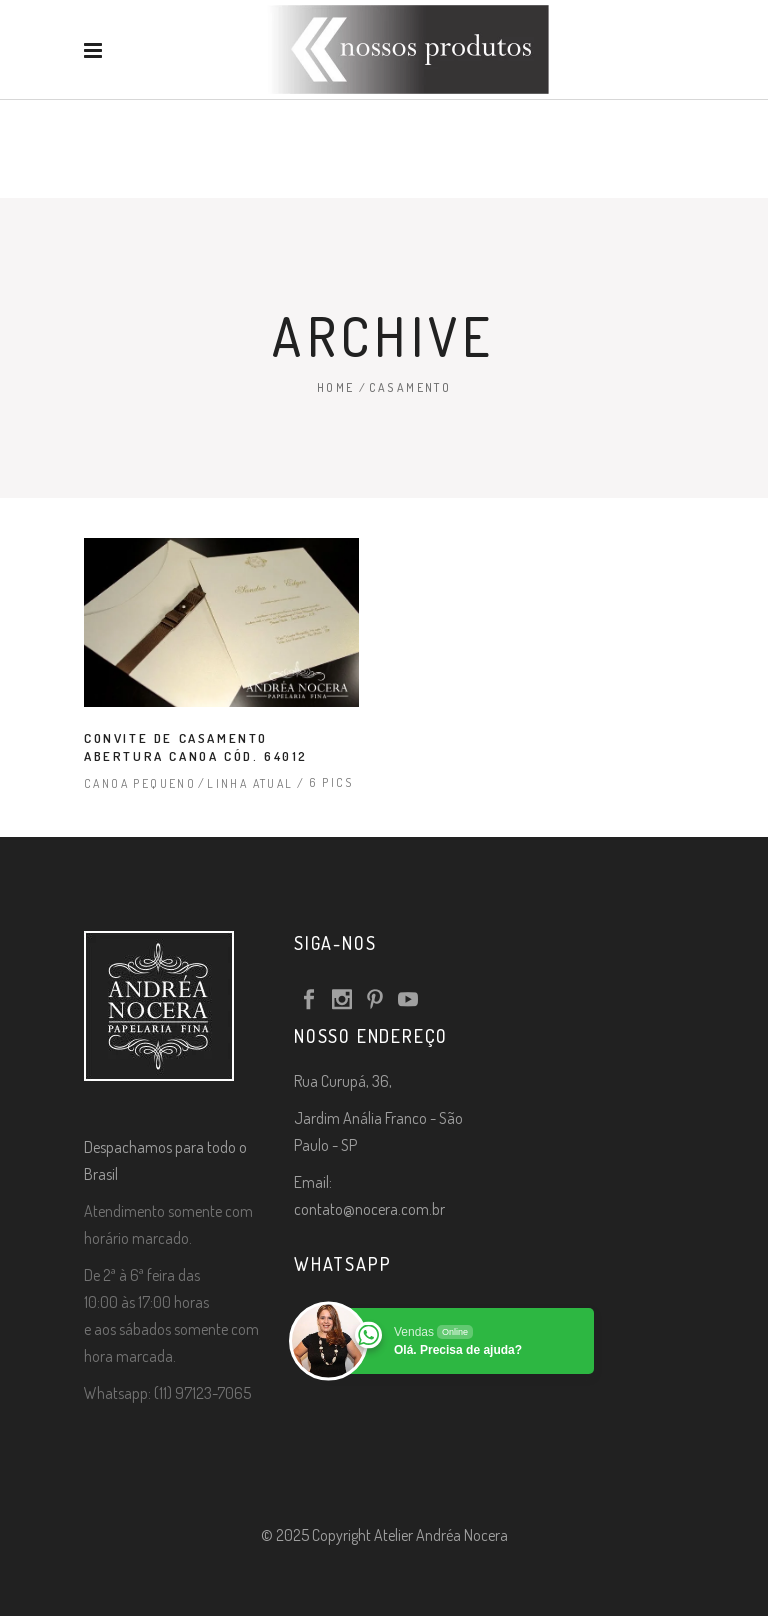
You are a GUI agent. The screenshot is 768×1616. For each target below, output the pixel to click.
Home (336, 387)
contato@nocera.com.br (369, 1209)
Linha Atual (250, 783)
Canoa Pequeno (140, 783)
